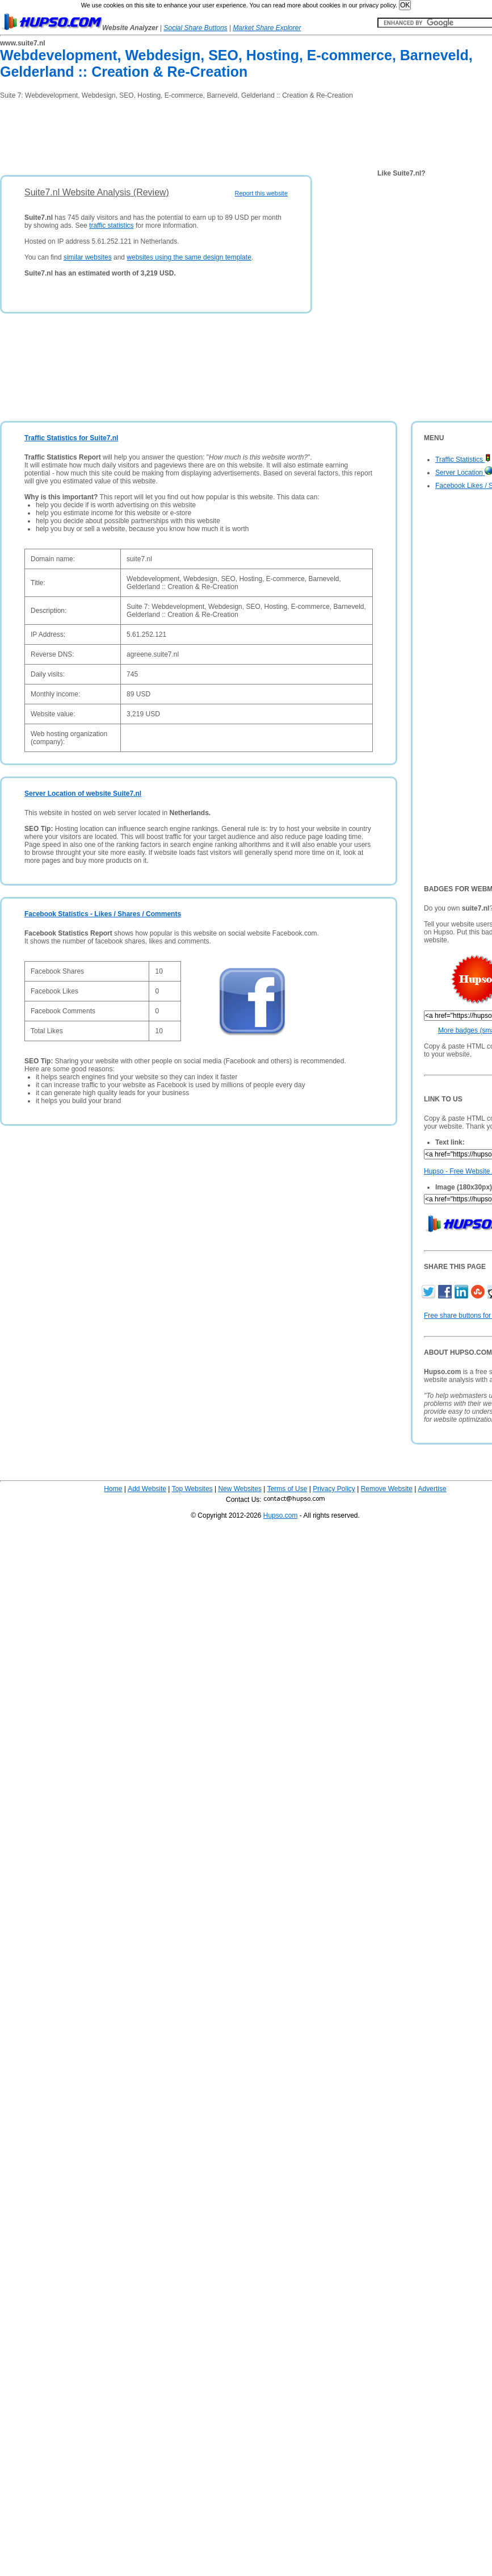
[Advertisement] (206, 133)
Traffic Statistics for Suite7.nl (71, 438)
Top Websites (192, 1489)
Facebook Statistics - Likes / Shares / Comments (102, 914)
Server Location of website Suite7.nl (82, 794)
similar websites (88, 257)
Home (113, 1489)
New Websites (239, 1489)
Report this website (261, 193)
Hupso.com (280, 1515)
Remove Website (387, 1489)
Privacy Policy (334, 1489)
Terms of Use (287, 1489)
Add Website (147, 1489)
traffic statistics (111, 225)
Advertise (432, 1489)
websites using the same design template (189, 257)
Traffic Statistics (463, 460)
